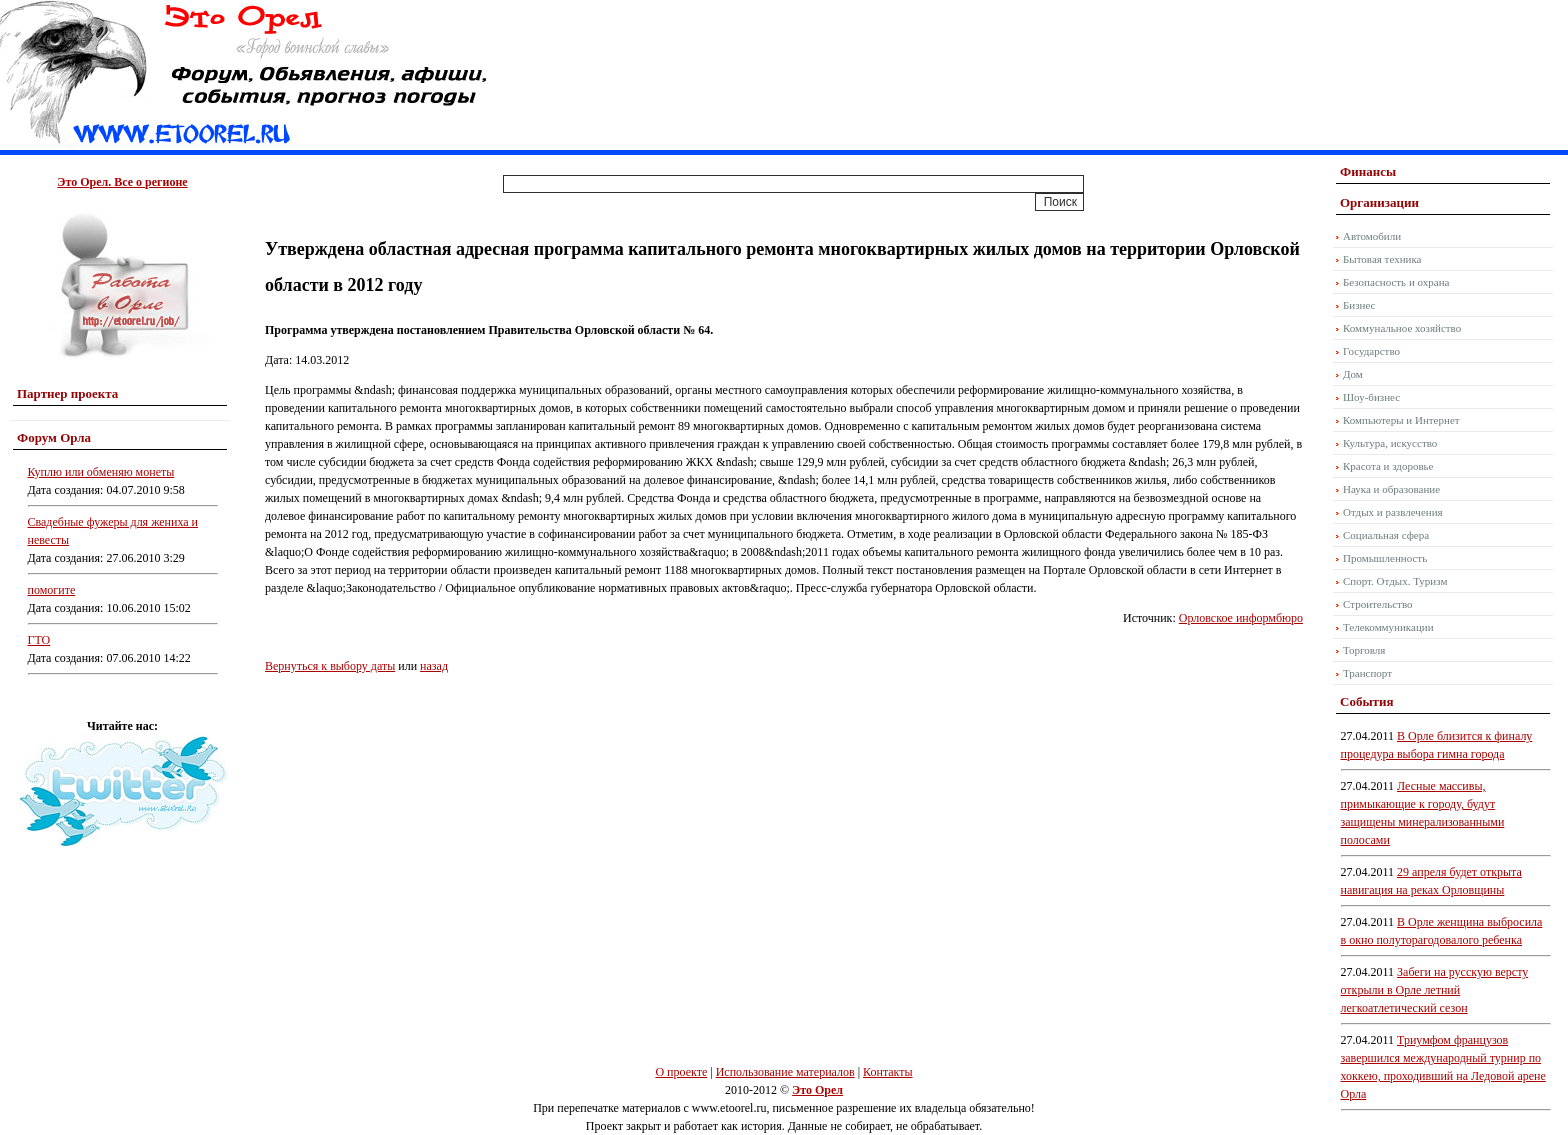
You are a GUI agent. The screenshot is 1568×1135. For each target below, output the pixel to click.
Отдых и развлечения (1393, 512)
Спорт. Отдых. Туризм (1395, 581)
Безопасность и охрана (1396, 282)
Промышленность (1385, 558)
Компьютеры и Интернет (1401, 420)
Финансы (1368, 171)
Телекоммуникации (1388, 627)
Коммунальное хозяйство (1402, 328)
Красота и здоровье (1388, 466)
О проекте (681, 1072)
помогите (52, 590)
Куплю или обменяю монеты (101, 472)
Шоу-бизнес (1371, 397)
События (1366, 701)
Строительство (1378, 604)
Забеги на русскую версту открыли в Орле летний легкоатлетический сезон (1435, 990)
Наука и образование (1391, 489)
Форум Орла (54, 437)
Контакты (888, 1072)
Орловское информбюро (1241, 618)
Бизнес (1359, 305)
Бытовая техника (1382, 259)
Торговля (1364, 650)
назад (434, 666)
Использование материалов (785, 1072)
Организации (1379, 202)
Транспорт (1367, 673)
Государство (1371, 351)
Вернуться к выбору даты (330, 666)
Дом (1353, 374)
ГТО (39, 640)
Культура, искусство (1390, 443)
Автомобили (1372, 236)
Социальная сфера (1386, 535)
